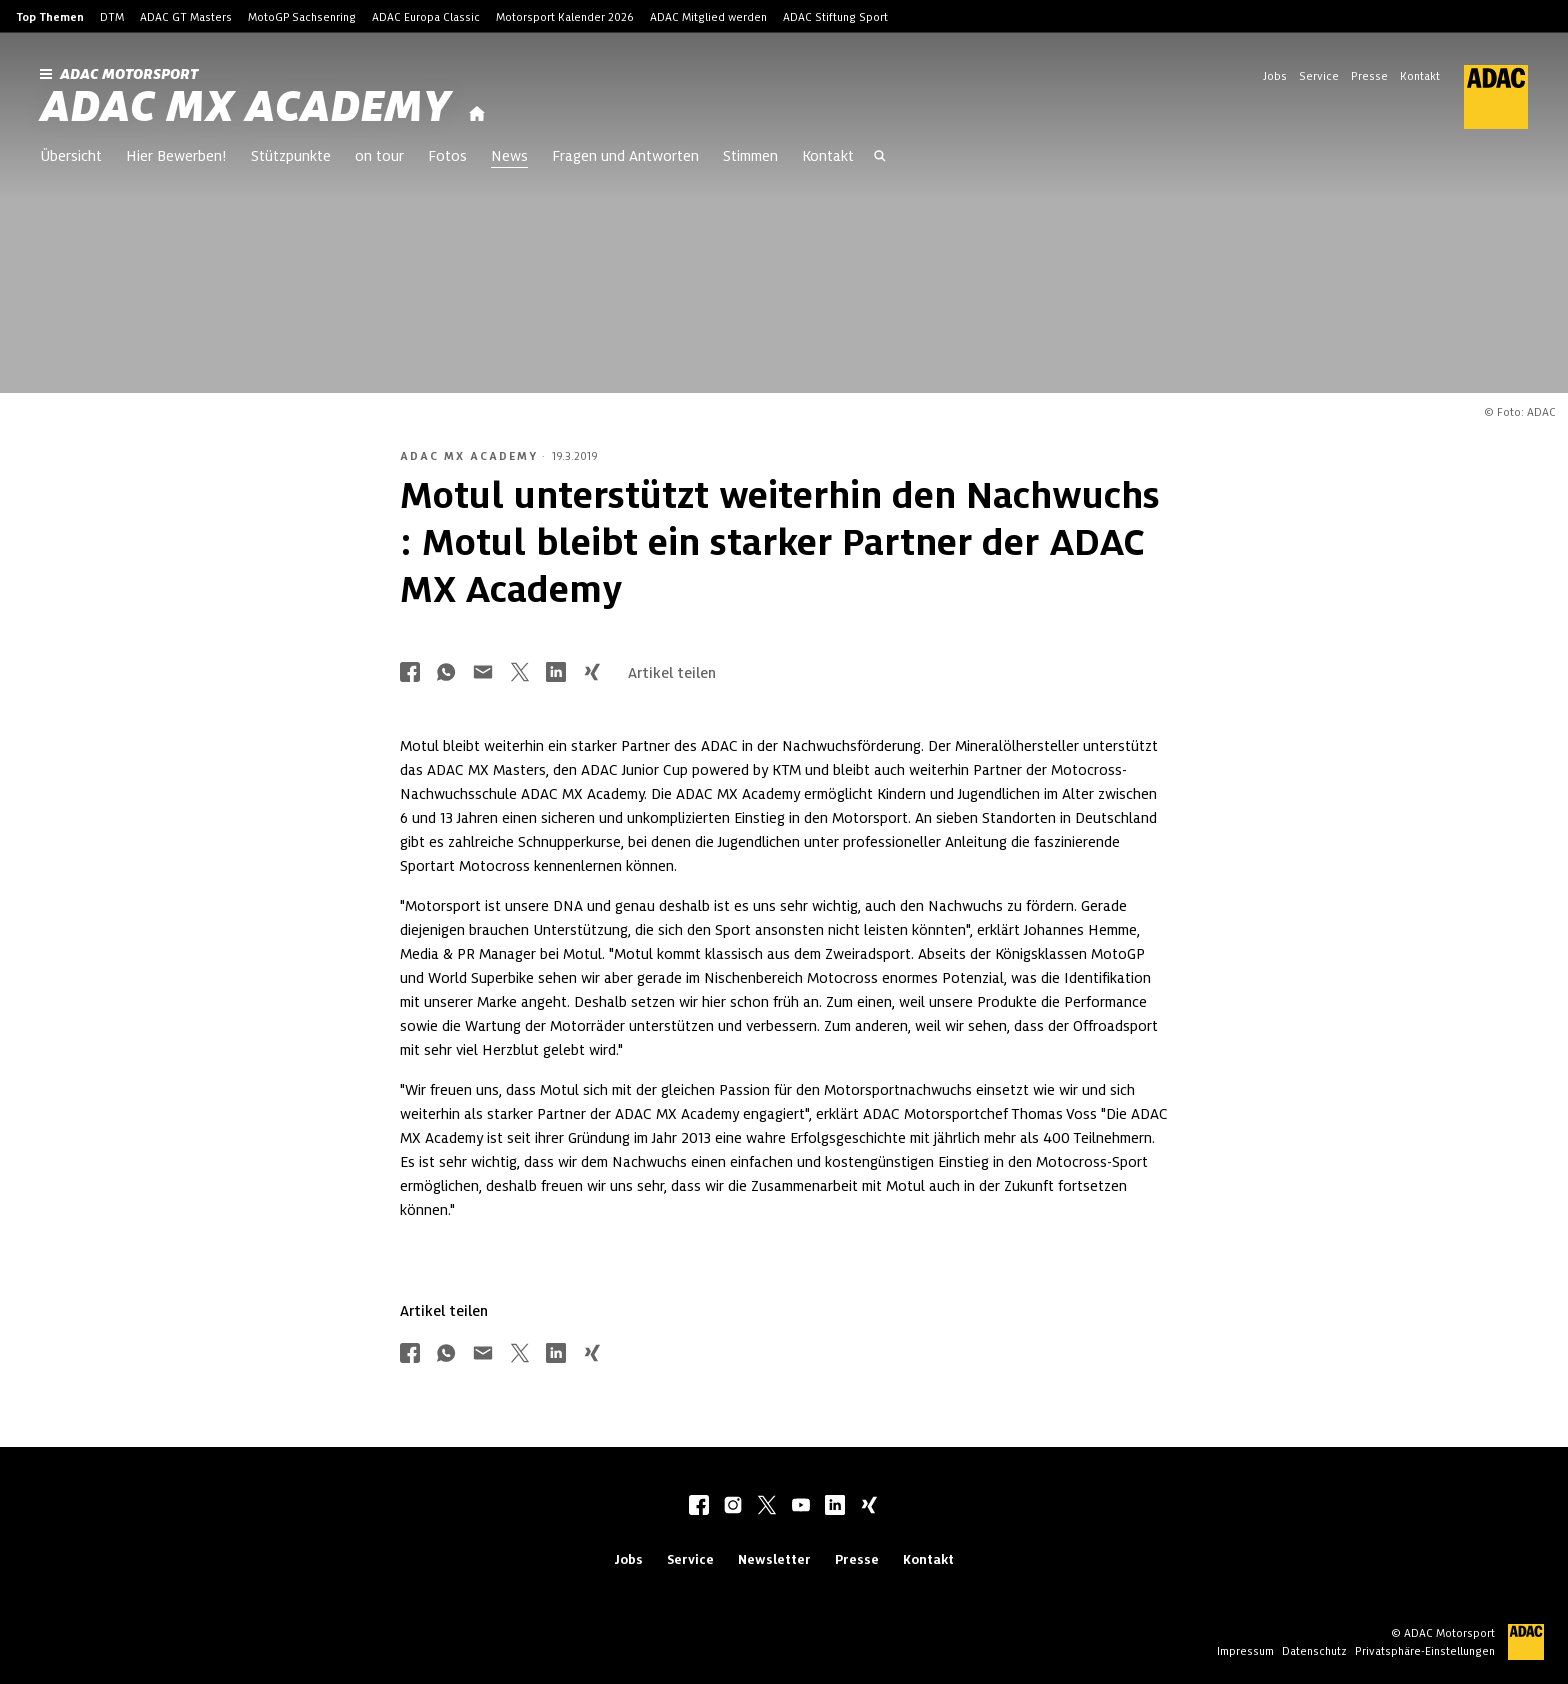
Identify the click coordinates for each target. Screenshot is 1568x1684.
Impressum (1245, 1651)
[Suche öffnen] (880, 158)
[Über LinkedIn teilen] (556, 673)
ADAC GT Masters (186, 17)
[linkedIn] (835, 1507)
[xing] (869, 1507)
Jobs (1275, 76)
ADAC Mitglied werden (708, 17)
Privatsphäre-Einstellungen (1425, 1651)
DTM (112, 17)
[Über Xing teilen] (592, 673)
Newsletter (774, 1559)
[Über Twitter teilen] (520, 673)
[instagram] (733, 1507)
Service (1319, 76)
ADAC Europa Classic (426, 17)
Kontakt (1420, 76)
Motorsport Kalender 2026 (565, 17)
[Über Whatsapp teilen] (446, 673)
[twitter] (767, 1507)
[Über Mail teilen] (483, 673)
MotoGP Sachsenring (302, 17)
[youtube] (801, 1507)
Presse (1369, 76)
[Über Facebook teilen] (410, 673)
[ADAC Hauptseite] (1484, 97)
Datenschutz (1314, 1651)
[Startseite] (477, 114)
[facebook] (699, 1507)
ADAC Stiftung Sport (835, 17)
